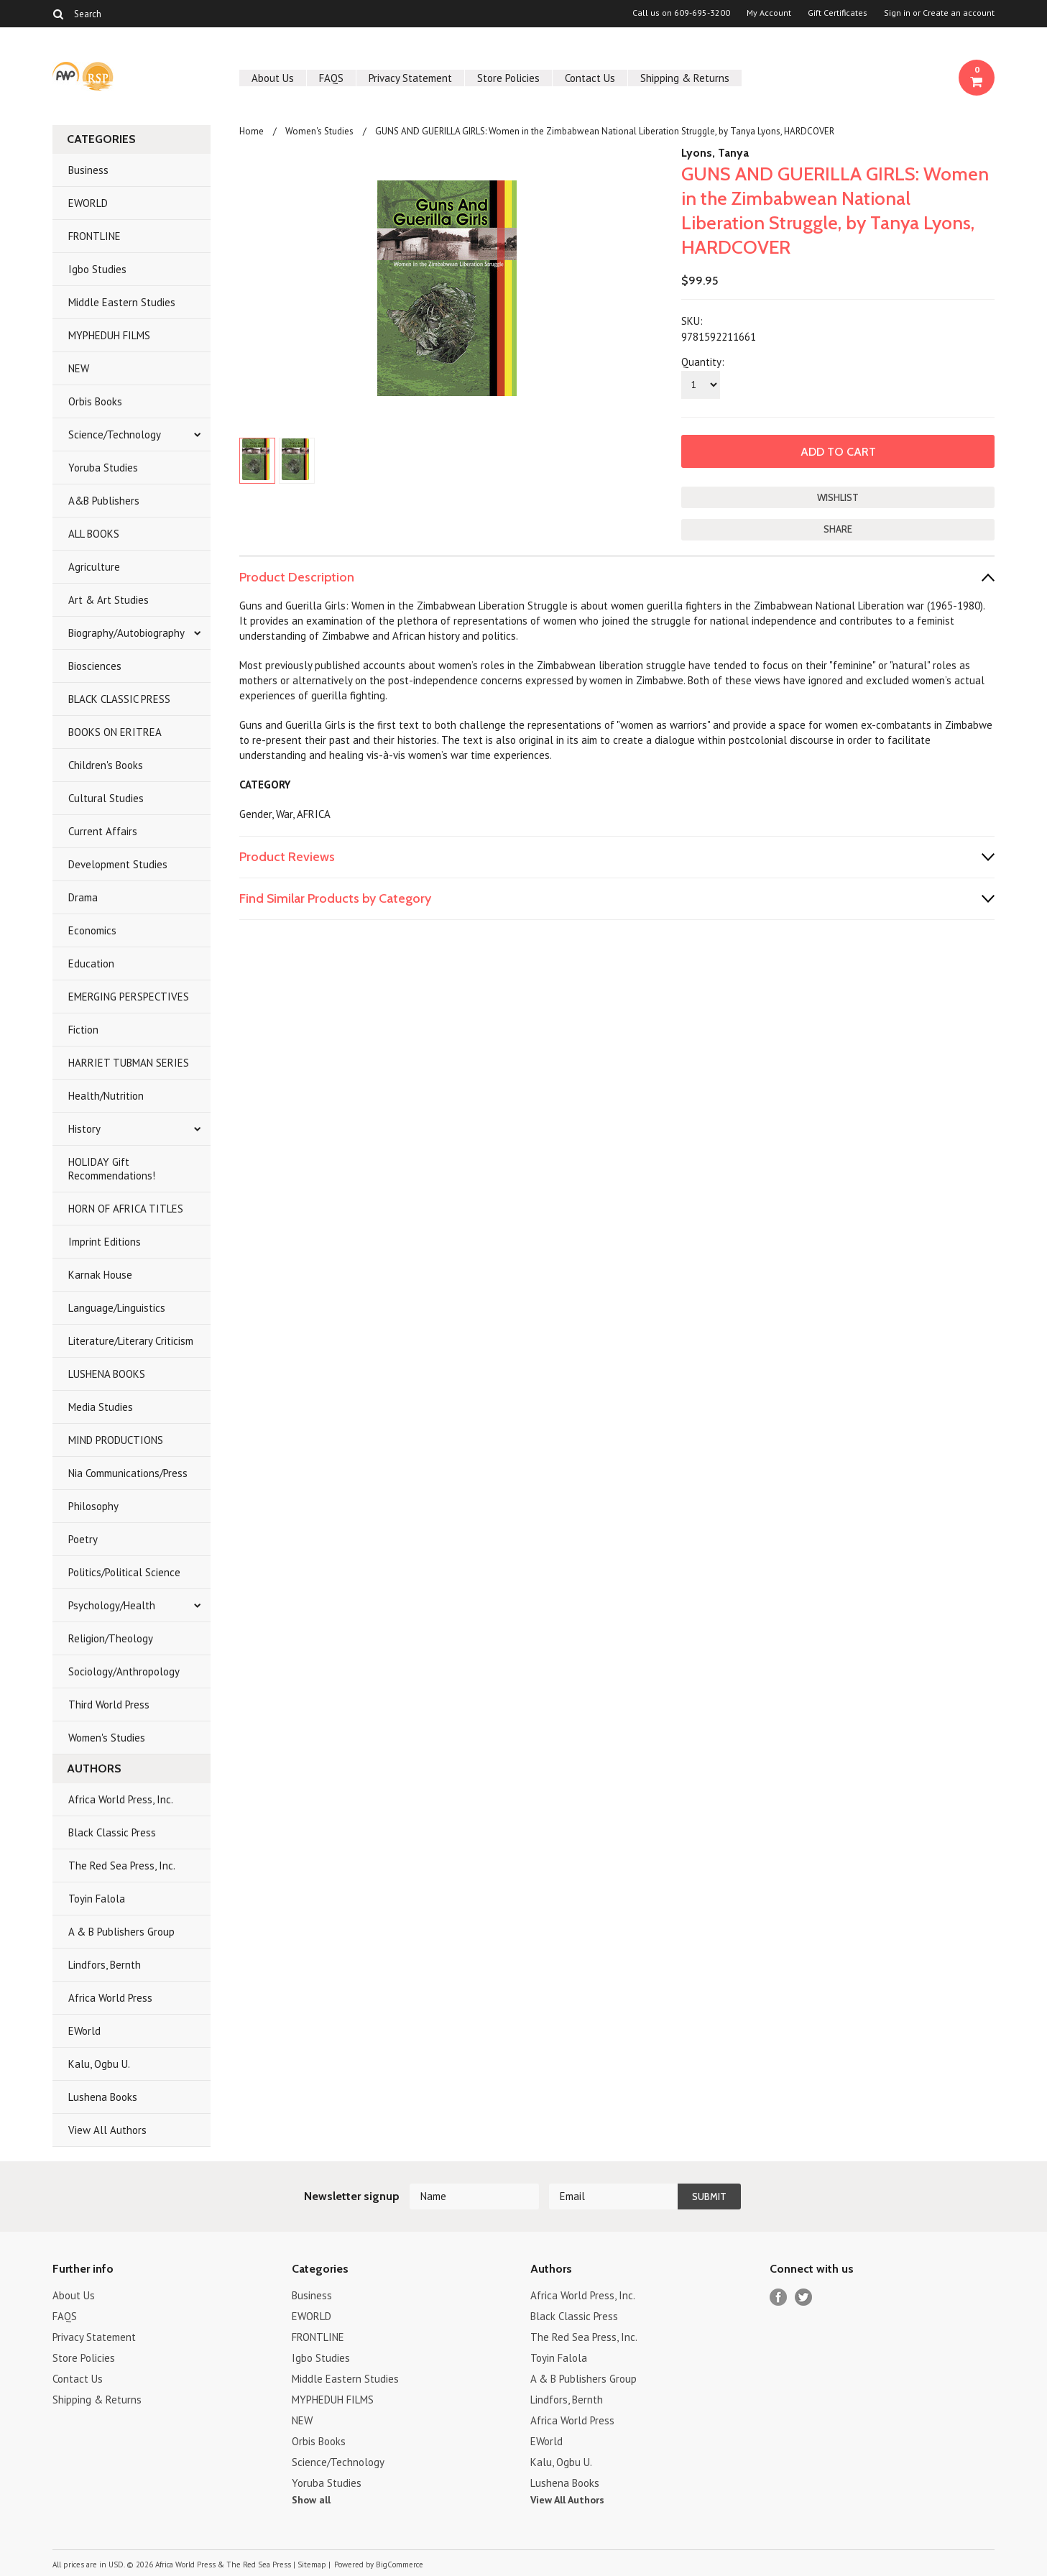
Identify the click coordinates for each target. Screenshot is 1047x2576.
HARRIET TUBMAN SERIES (128, 1063)
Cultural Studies (106, 798)
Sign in (897, 13)
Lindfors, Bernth (104, 1965)
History (84, 1129)
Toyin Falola (96, 1898)
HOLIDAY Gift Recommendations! (111, 1168)
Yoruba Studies (103, 467)
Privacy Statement (410, 78)
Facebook (779, 2297)
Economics (92, 930)
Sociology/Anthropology (124, 1671)
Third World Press (108, 1704)
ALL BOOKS (93, 533)
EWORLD (88, 203)
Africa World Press (110, 1998)
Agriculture (94, 567)
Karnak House (100, 1275)
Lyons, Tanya (715, 153)
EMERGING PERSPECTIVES (128, 996)
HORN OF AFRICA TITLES (125, 1208)
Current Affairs (102, 831)
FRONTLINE (94, 236)
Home (251, 131)
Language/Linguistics (116, 1308)
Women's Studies (106, 1737)
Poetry (83, 1539)
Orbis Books (95, 401)
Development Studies (117, 864)
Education (91, 963)
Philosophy (93, 1506)
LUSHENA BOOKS (106, 1374)
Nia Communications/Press (128, 1473)
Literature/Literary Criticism (130, 1341)
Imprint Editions (104, 1241)
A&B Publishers (103, 500)
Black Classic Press (112, 1832)
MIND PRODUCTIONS (115, 1440)
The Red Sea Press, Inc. (121, 1865)
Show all (311, 2499)
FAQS (331, 78)
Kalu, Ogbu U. (99, 2064)
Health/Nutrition (106, 1096)
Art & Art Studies (108, 600)
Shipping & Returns (684, 78)
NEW (78, 368)
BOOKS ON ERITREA (115, 732)
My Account (769, 13)
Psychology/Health (111, 1605)
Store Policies (508, 78)
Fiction (83, 1029)
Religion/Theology (110, 1638)
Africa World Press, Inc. (120, 1799)
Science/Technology (114, 434)
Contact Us (590, 78)
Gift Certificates (837, 13)
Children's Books (105, 765)
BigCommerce (399, 2564)
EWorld (84, 2031)
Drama (83, 897)
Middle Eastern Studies (121, 302)
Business (88, 170)
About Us (273, 78)
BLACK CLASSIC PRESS (119, 699)
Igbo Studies (97, 269)
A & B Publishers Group (121, 1931)
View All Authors (107, 2130)
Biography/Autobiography (126, 633)
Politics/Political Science (124, 1572)
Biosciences (94, 666)
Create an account (959, 13)
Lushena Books (102, 2097)
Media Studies (100, 1407)
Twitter (804, 2297)
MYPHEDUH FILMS (109, 335)
